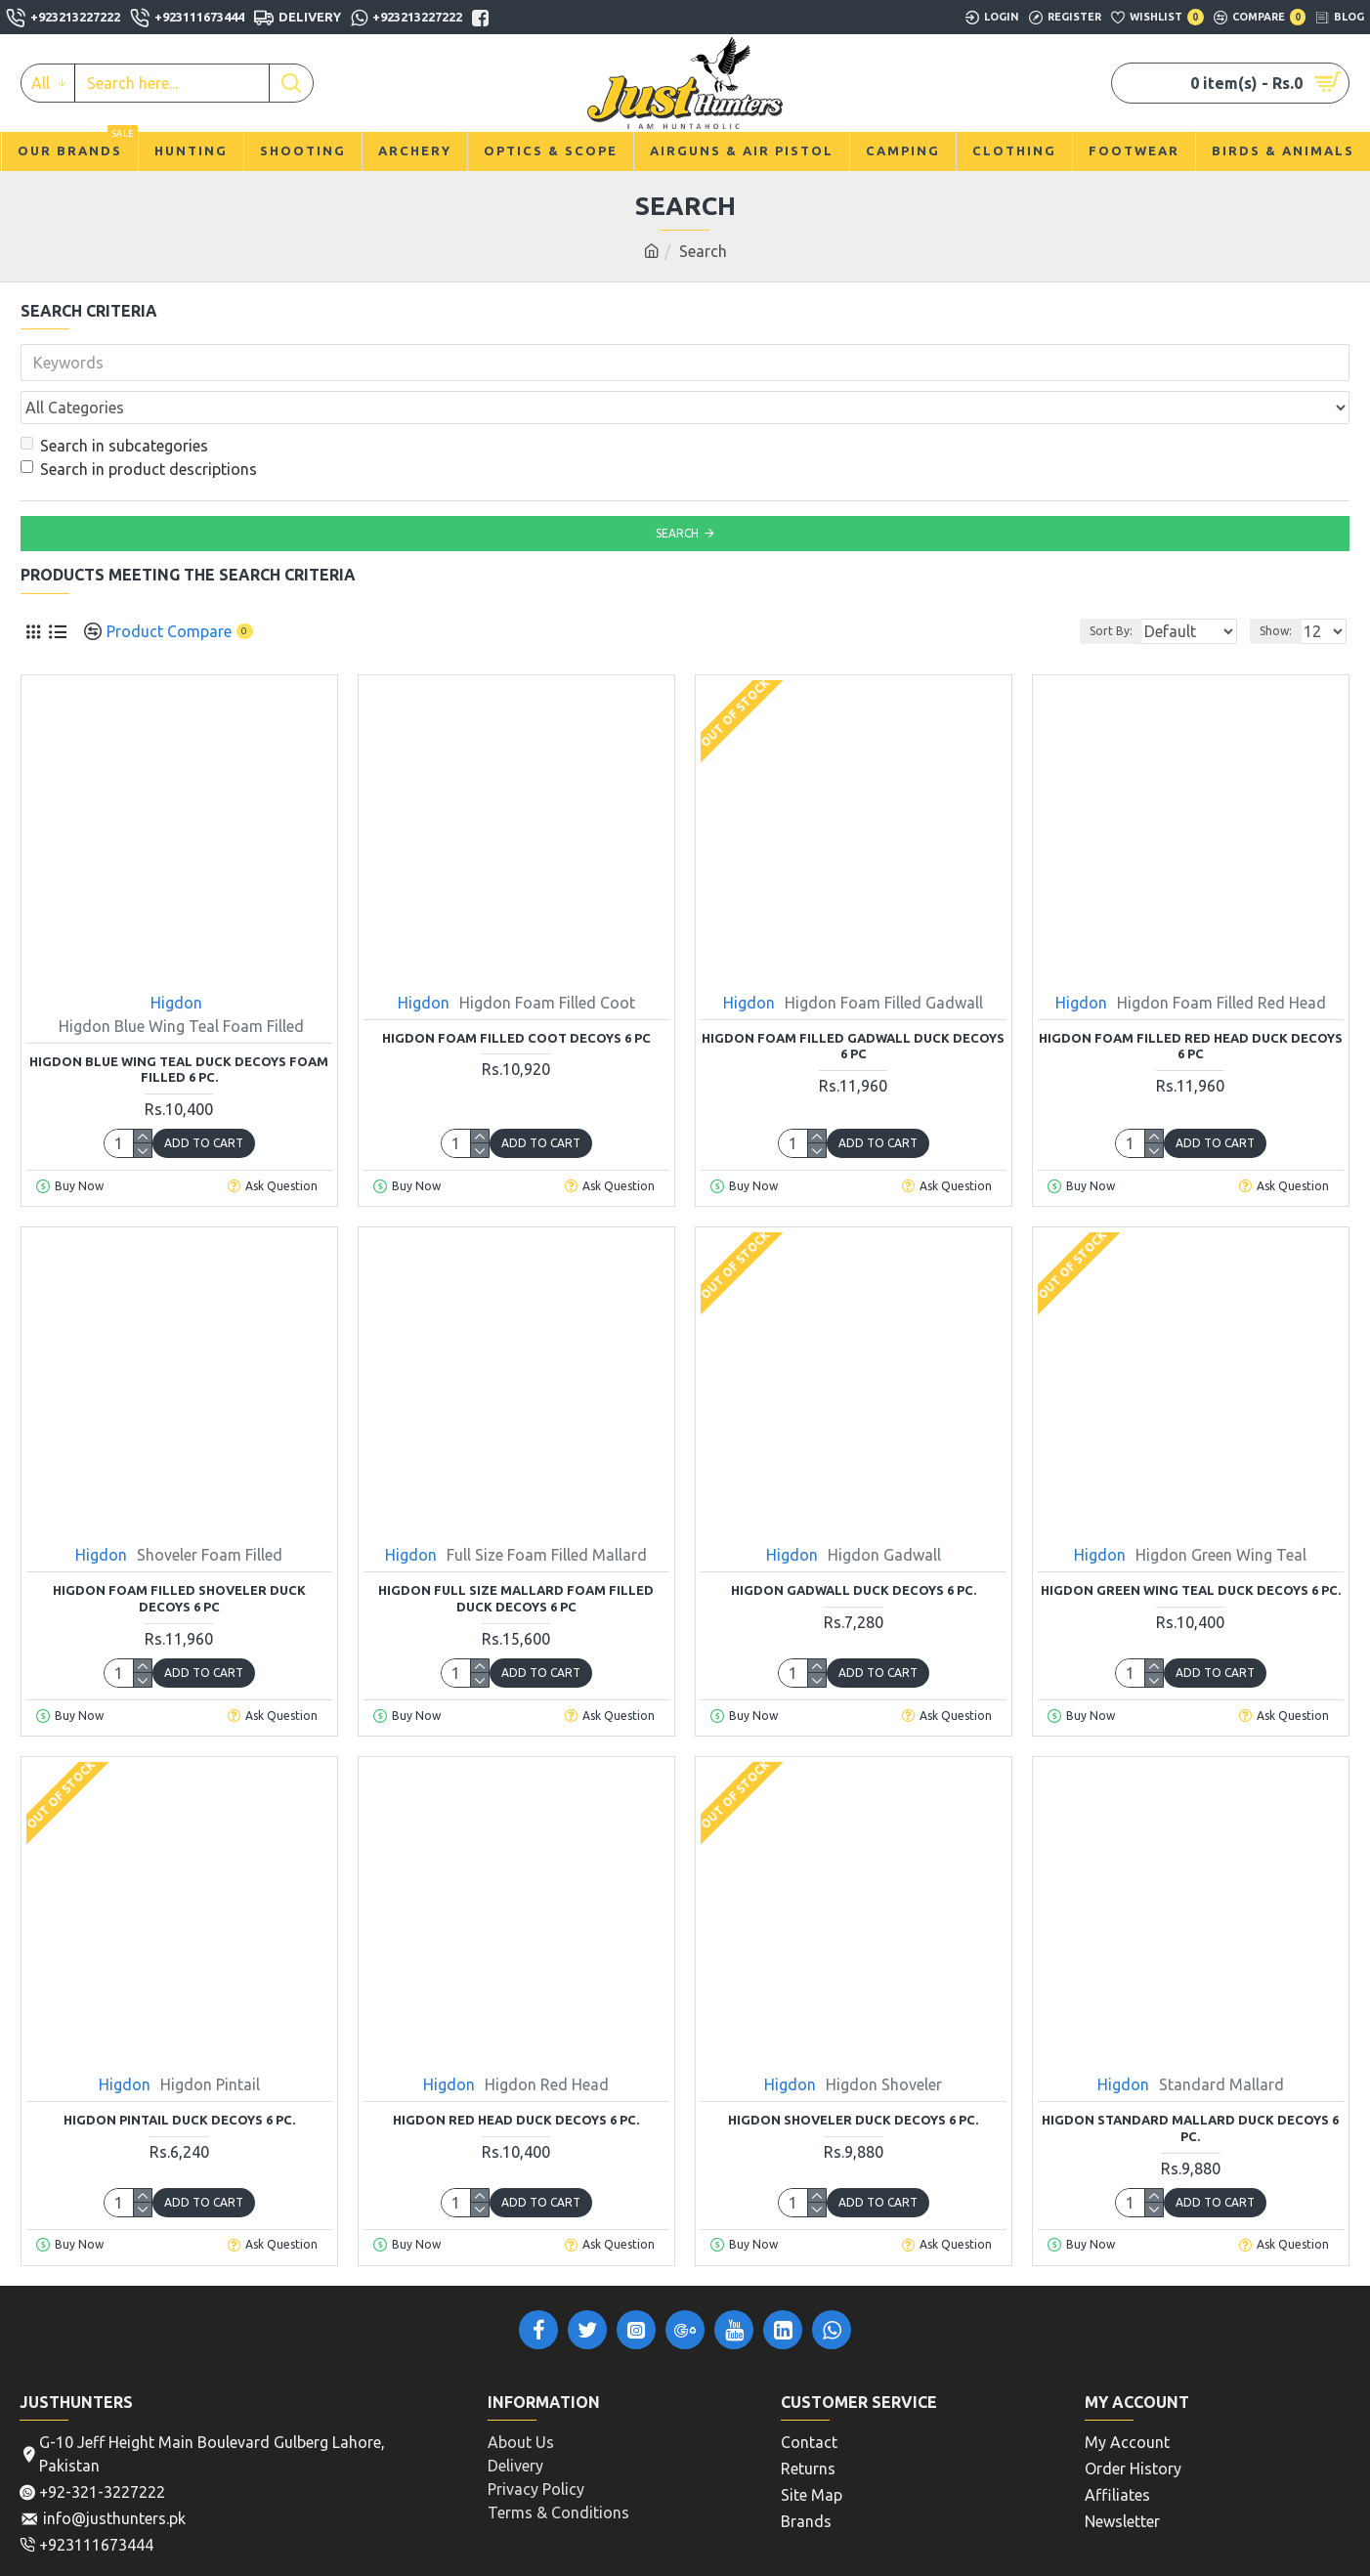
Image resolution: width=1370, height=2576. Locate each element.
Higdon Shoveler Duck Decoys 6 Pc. (853, 2076)
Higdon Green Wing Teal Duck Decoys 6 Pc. (1191, 1547)
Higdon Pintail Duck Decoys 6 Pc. (179, 2076)
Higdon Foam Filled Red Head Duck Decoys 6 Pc (1191, 1003)
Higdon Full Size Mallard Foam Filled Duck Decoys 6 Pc (516, 1555)
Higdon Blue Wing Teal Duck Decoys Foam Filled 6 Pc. (178, 1026)
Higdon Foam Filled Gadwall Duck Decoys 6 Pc (853, 1003)
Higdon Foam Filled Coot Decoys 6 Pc (516, 995)
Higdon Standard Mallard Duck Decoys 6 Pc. (1190, 2085)
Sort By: (1095, 587)
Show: (1281, 587)
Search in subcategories (114, 402)
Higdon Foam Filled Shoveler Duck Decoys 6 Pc (179, 1555)
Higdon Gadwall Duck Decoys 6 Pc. (853, 1547)
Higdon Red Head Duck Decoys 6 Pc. (516, 2076)
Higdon (176, 959)
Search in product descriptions (139, 426)
